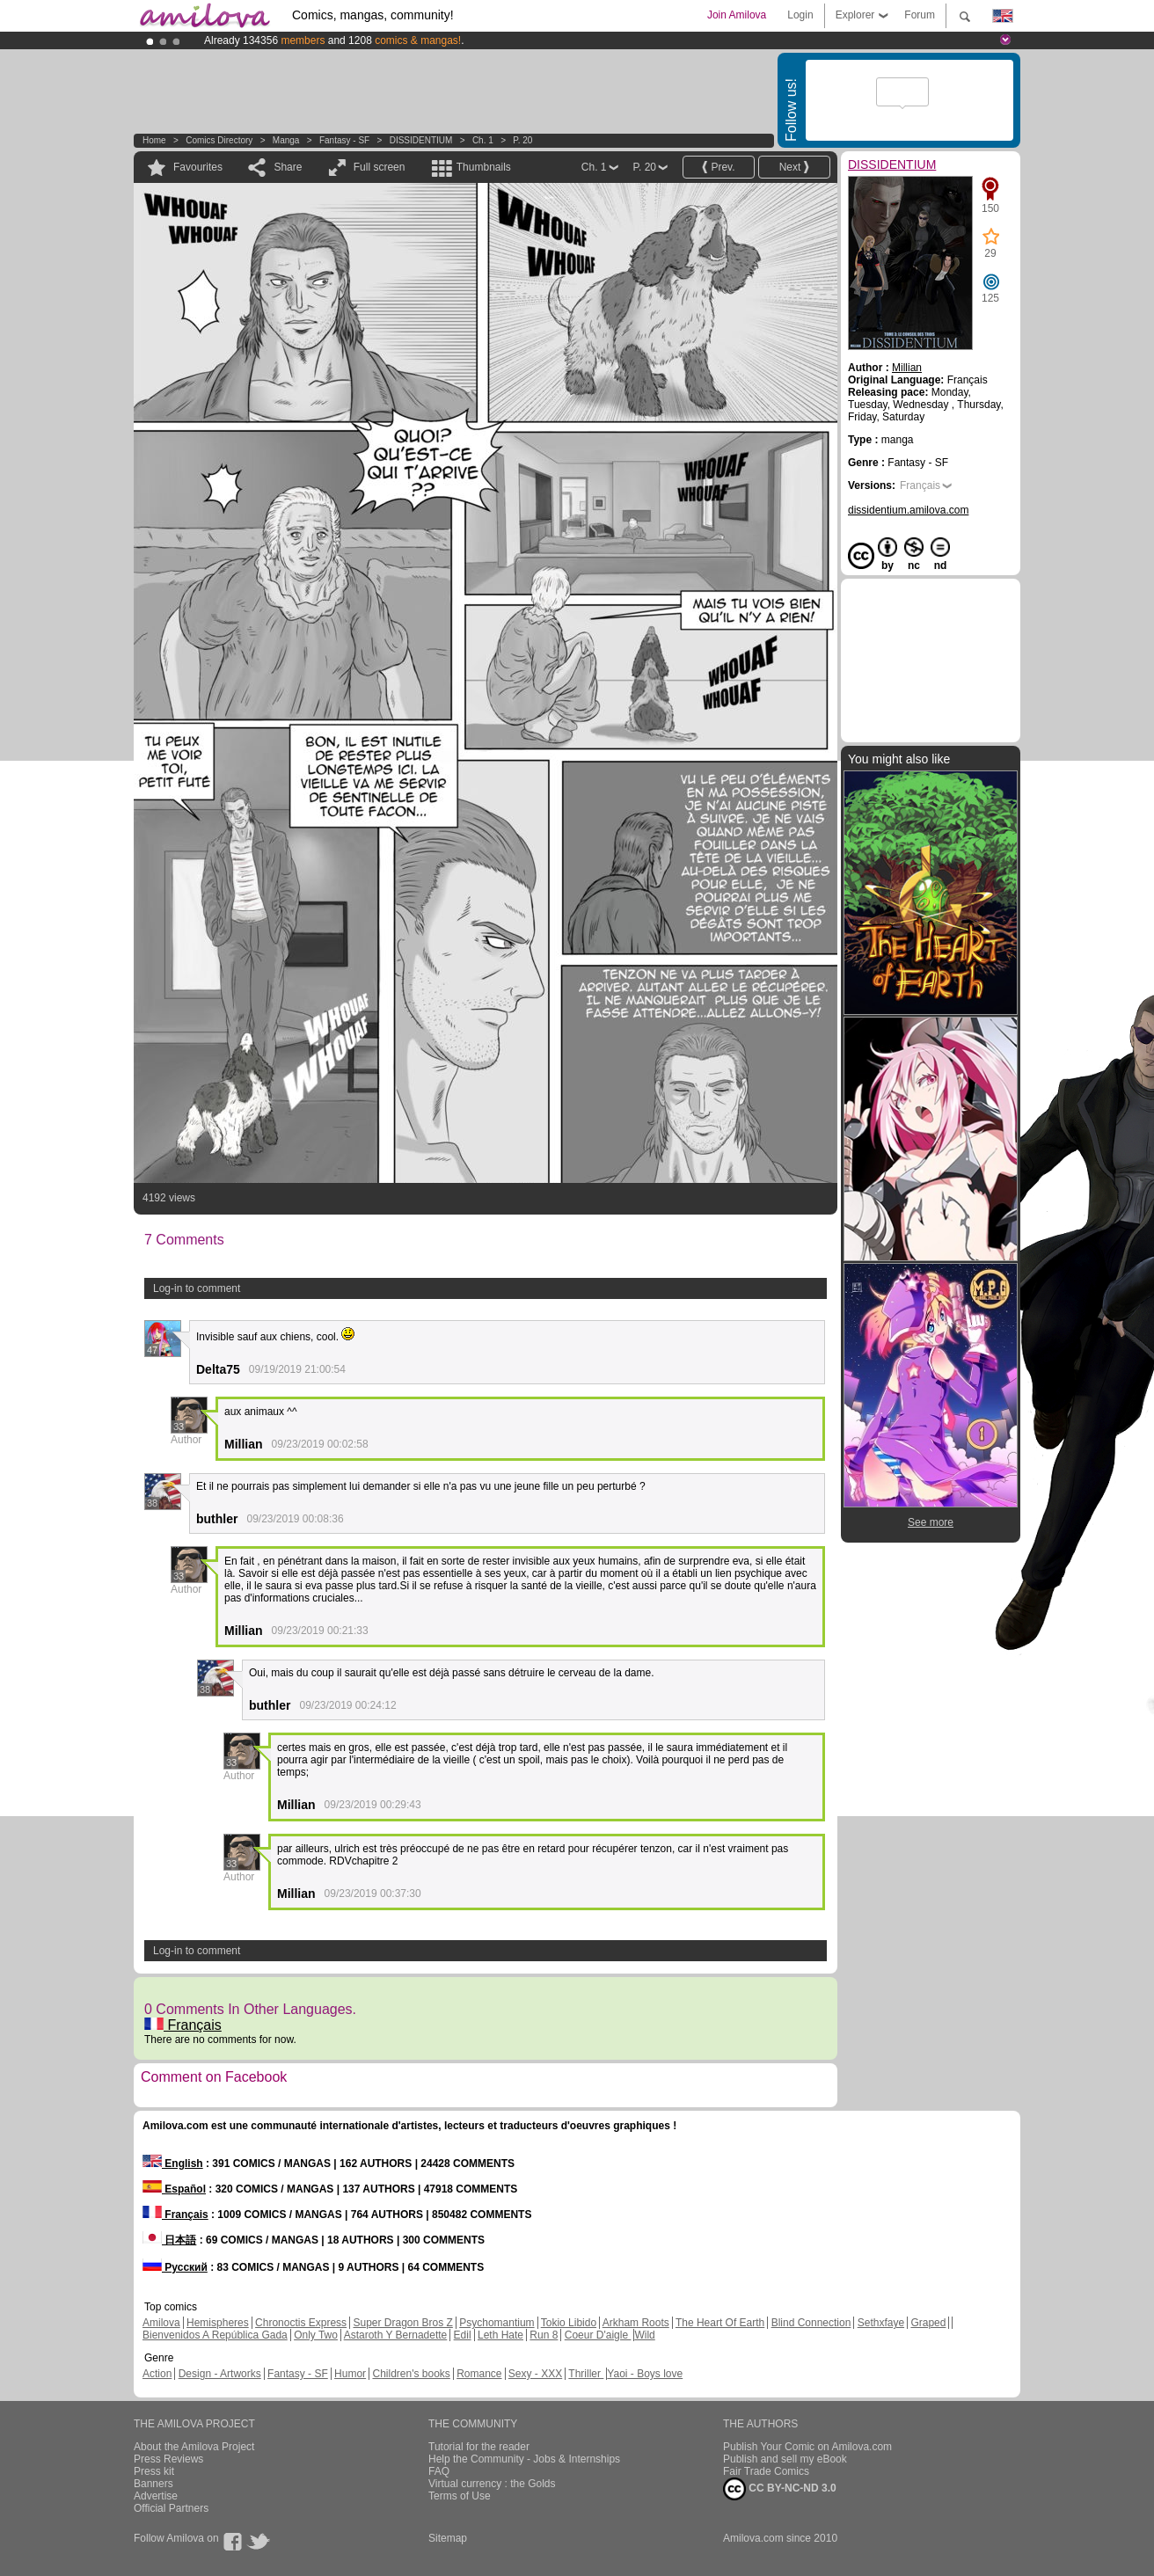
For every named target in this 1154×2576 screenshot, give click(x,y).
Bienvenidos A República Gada (215, 2335)
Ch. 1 (482, 140)
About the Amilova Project (194, 2447)
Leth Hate (500, 2335)
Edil (462, 2335)
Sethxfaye (881, 2323)
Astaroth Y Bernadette (396, 2335)
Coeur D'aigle (598, 2335)
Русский (175, 2267)
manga (286, 140)
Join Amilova (736, 15)
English (172, 2163)
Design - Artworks (220, 2374)
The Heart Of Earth (720, 2323)
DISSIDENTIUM (421, 140)
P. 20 (522, 140)
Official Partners (171, 2508)
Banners (153, 2483)
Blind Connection (811, 2323)
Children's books (410, 2374)
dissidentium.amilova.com (908, 510)
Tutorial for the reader (479, 2447)
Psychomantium (496, 2323)
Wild (644, 2335)
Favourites (198, 167)
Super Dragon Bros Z (402, 2323)
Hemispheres (217, 2323)
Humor (350, 2374)
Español (174, 2189)
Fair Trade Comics (766, 2471)
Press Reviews (168, 2459)
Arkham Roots (636, 2323)
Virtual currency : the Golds (492, 2483)
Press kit (154, 2471)
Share (288, 167)
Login (800, 15)
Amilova (161, 2323)
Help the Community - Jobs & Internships (524, 2459)
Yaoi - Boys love (645, 2374)
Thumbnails (483, 167)
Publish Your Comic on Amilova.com (807, 2447)
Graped (928, 2323)
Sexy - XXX (535, 2374)
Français (183, 2025)
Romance (478, 2374)
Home (154, 140)
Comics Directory (219, 140)
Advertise (156, 2496)
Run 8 (544, 2335)
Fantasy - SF (344, 140)
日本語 (169, 2240)
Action (157, 2374)
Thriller (585, 2374)
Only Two (316, 2335)
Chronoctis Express (301, 2323)
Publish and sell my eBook (785, 2459)
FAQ (438, 2471)
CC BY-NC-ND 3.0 (779, 2488)
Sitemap (447, 2538)
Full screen (379, 167)
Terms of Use (459, 2496)
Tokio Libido (568, 2323)
